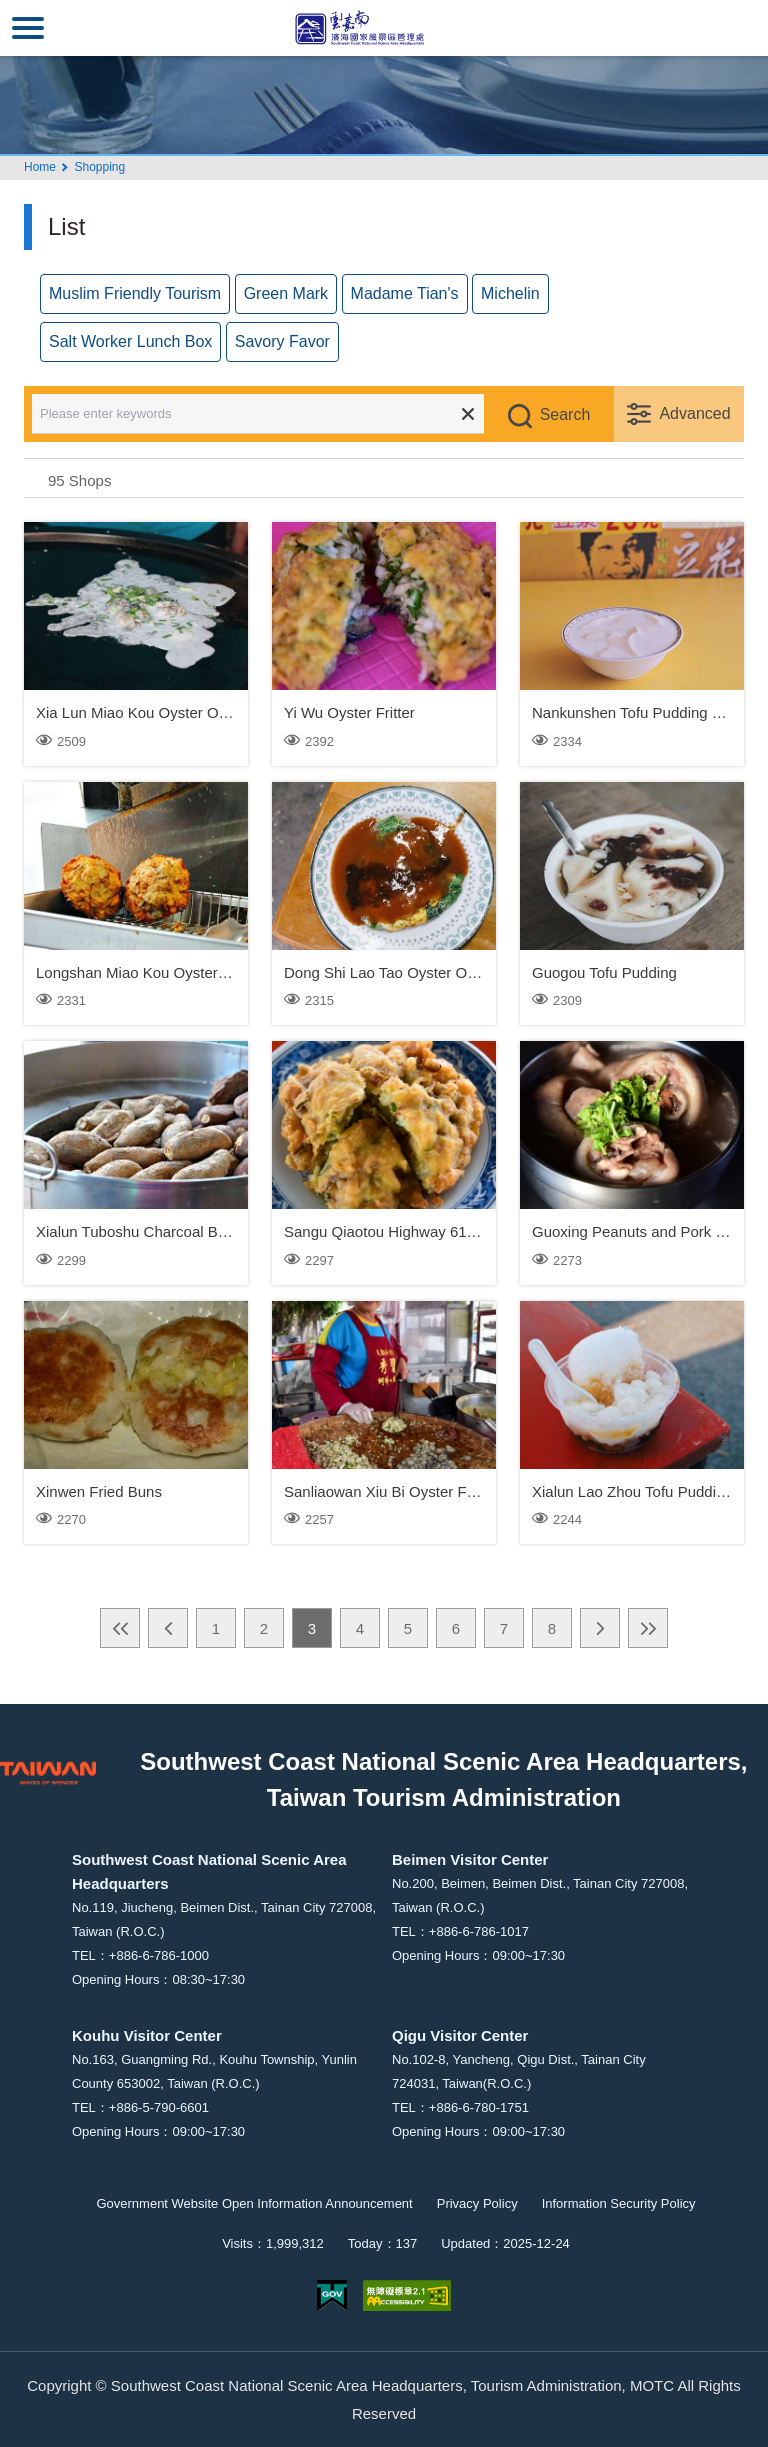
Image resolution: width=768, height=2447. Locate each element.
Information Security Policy (619, 2203)
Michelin (510, 293)
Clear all (468, 414)
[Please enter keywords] (272, 414)
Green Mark (286, 293)
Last (648, 1628)
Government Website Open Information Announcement (254, 2203)
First (120, 1628)
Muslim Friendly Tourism (135, 293)
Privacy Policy (477, 2203)
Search (565, 414)
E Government (332, 2295)
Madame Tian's (405, 293)
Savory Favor (282, 341)
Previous (168, 1628)
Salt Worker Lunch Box (130, 341)
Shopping (99, 167)
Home (40, 167)
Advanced (694, 413)
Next (600, 1628)
